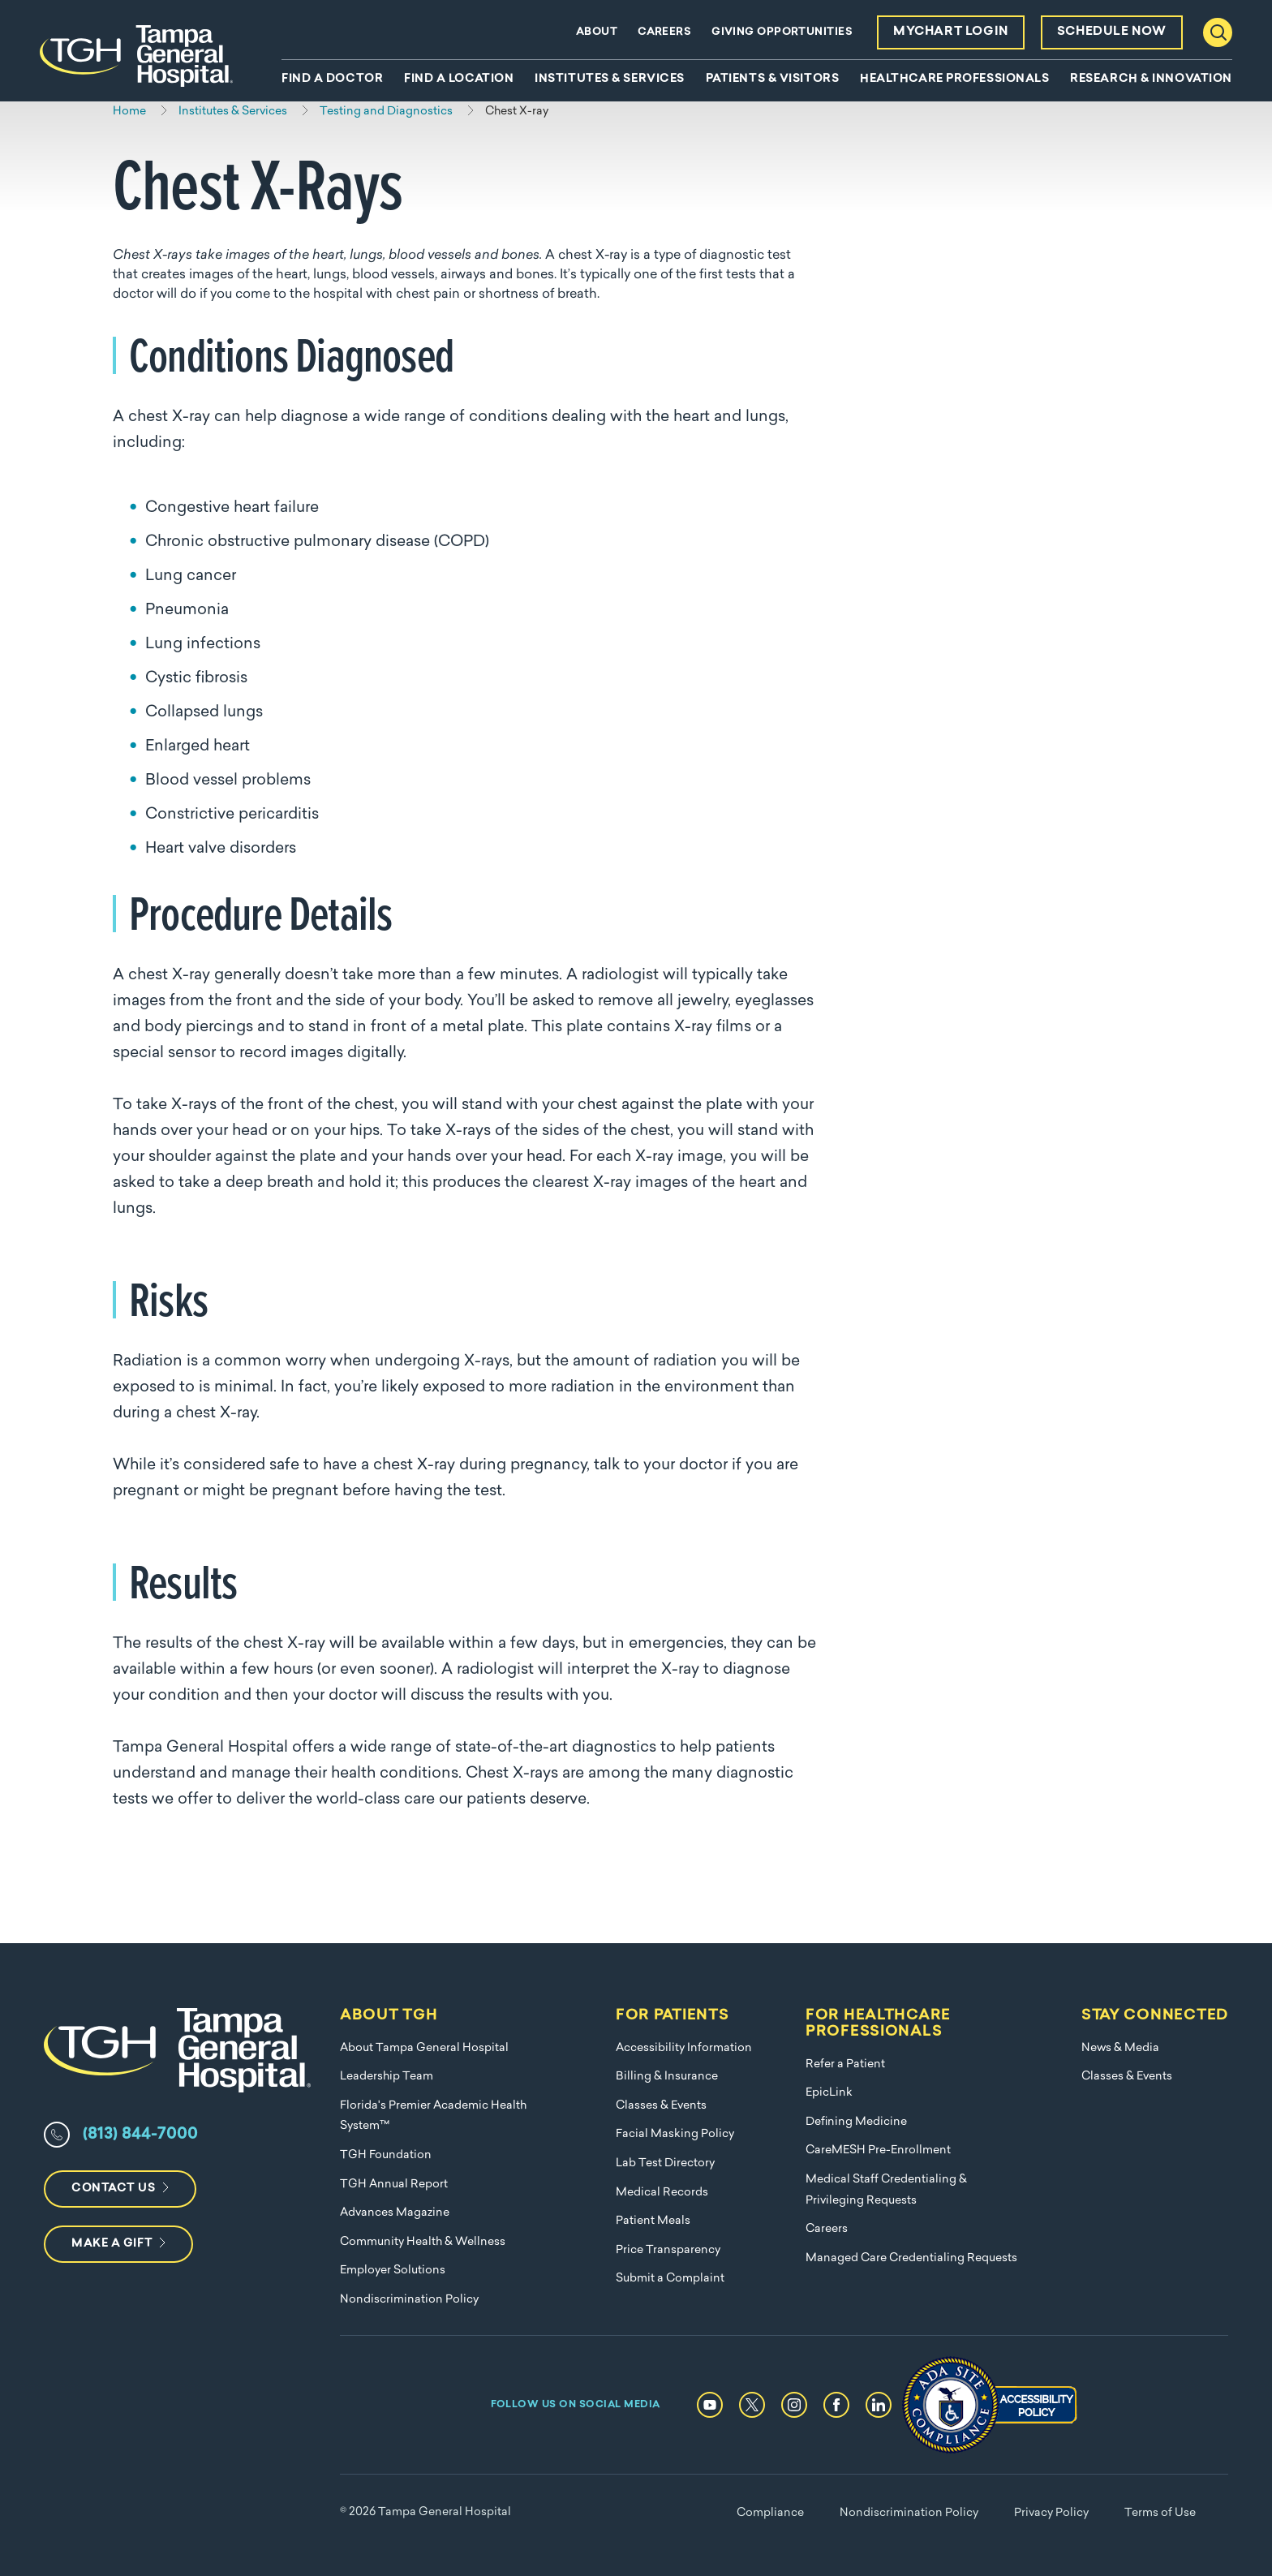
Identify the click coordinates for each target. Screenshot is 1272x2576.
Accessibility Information (684, 2048)
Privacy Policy (1051, 2513)
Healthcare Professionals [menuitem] (954, 79)
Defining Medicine (856, 2122)
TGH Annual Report (394, 2184)
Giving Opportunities (782, 32)
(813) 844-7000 (140, 2135)
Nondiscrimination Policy (409, 2300)
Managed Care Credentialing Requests (911, 2258)
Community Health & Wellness (422, 2242)
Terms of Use (1160, 2513)
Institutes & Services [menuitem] (610, 79)
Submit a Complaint (670, 2279)
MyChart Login (950, 32)
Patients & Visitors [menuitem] (773, 79)
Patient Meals (653, 2221)
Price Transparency (668, 2250)
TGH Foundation (386, 2155)
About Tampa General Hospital (424, 2048)
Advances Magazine (394, 2213)
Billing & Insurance (667, 2077)
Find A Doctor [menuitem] (332, 79)
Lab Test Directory (665, 2163)
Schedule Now (1112, 32)
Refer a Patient (845, 2064)
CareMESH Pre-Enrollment (878, 2150)
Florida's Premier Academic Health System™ (433, 2116)
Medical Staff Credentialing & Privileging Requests (886, 2190)
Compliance (770, 2513)
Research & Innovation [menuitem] (1151, 79)
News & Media (1120, 2048)
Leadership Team (386, 2077)
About (596, 32)
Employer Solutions (392, 2270)
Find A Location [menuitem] (459, 79)
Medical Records (662, 2193)
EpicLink (829, 2093)
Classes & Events (661, 2106)
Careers (664, 32)
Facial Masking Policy (675, 2134)
